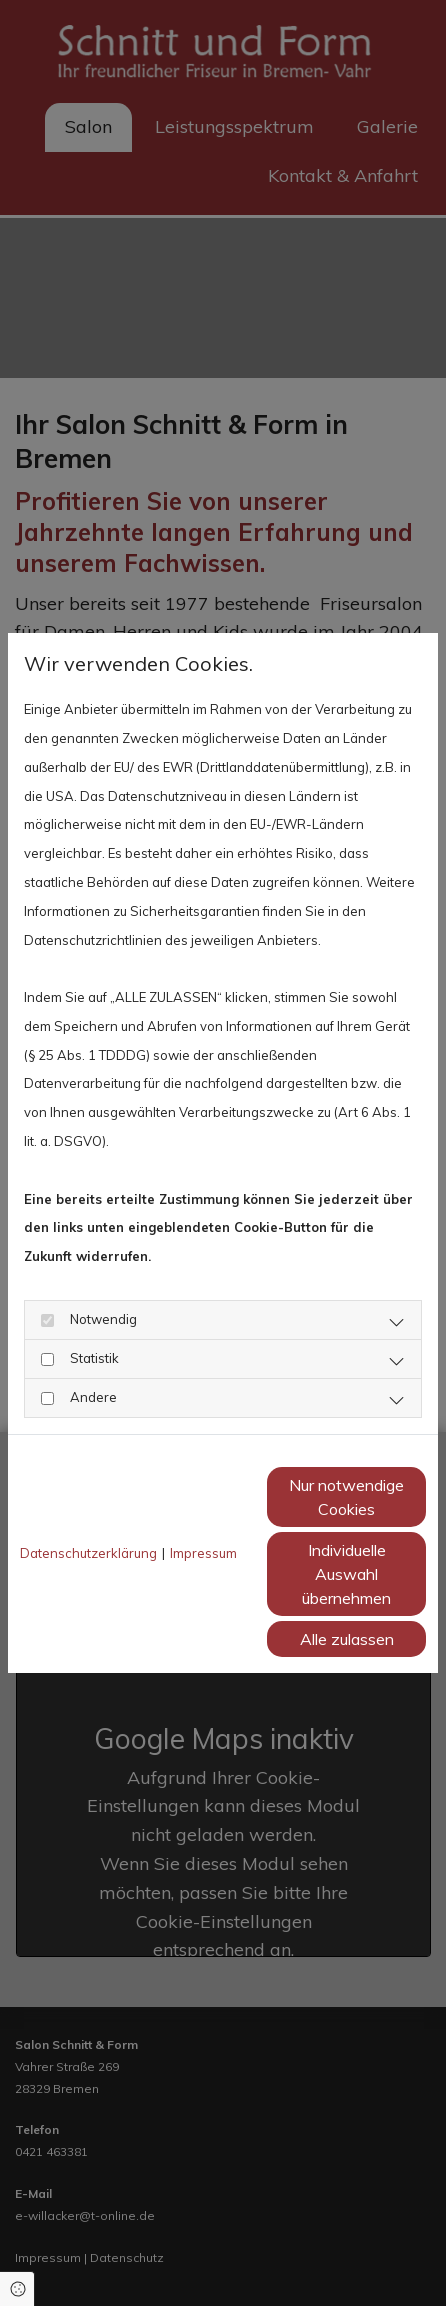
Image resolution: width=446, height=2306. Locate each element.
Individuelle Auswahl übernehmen (346, 1574)
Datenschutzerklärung (88, 1553)
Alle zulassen (347, 1639)
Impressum (203, 1553)
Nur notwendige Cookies (346, 1497)
